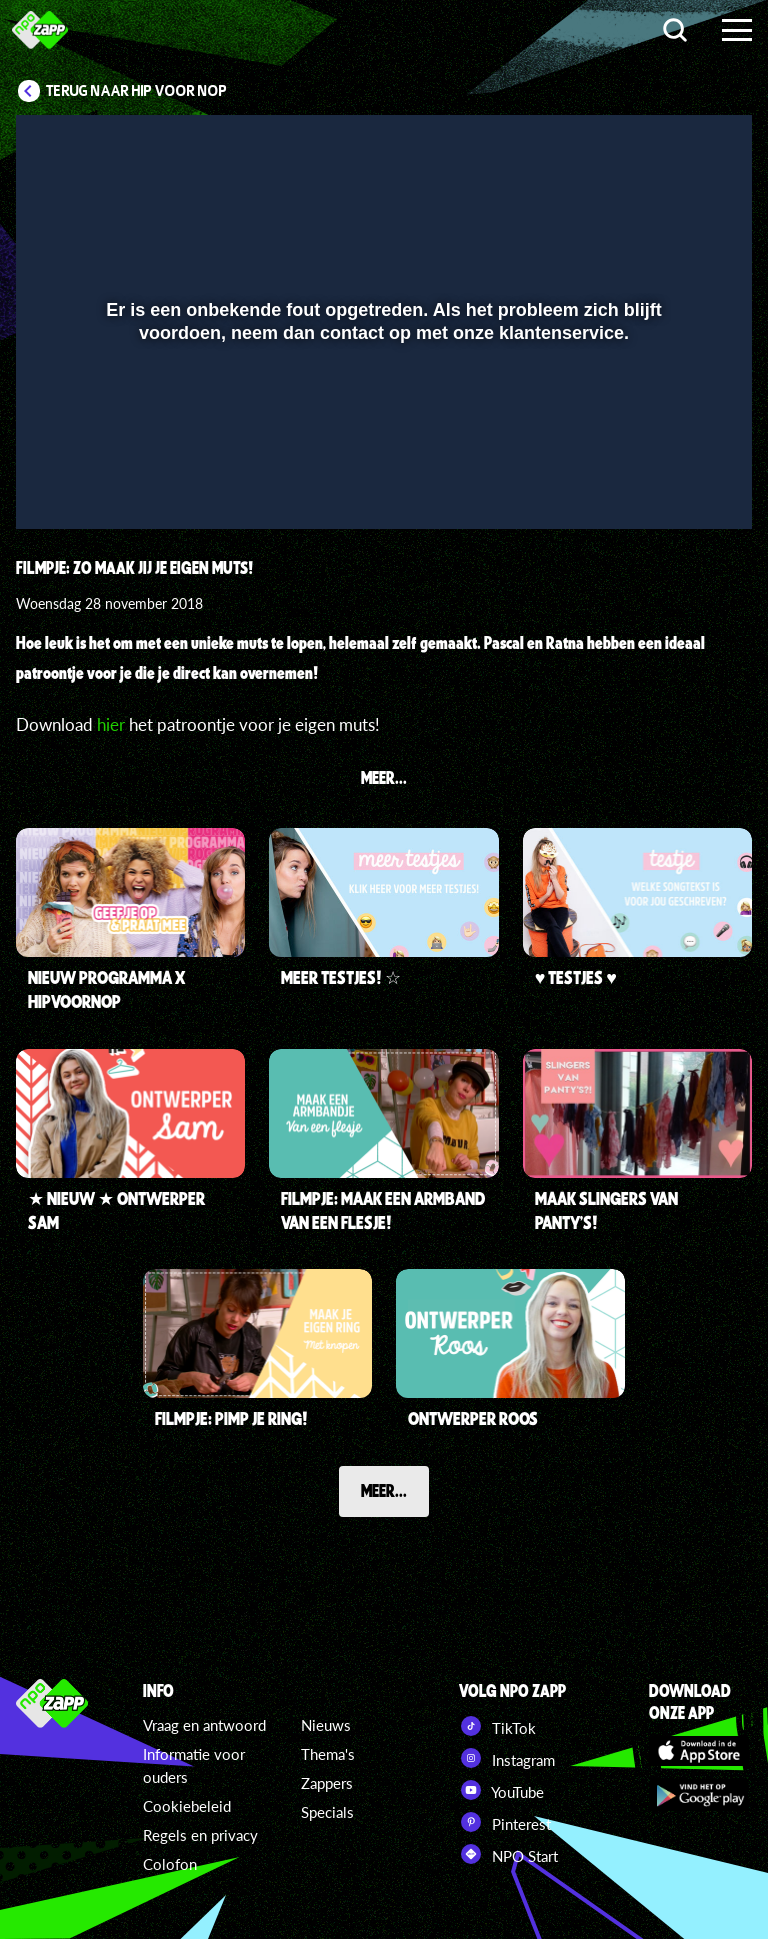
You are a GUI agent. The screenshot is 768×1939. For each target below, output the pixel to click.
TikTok (497, 1726)
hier (111, 724)
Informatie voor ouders (194, 1765)
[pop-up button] (669, 485)
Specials (327, 1812)
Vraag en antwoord (204, 1725)
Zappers (327, 1783)
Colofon (170, 1864)
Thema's (328, 1754)
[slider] (381, 443)
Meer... (384, 1490)
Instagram (507, 1758)
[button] (56, 485)
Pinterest (505, 1822)
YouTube (501, 1790)
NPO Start (508, 1854)
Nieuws (326, 1725)
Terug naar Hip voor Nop (136, 91)
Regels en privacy (200, 1835)
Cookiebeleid (187, 1806)
